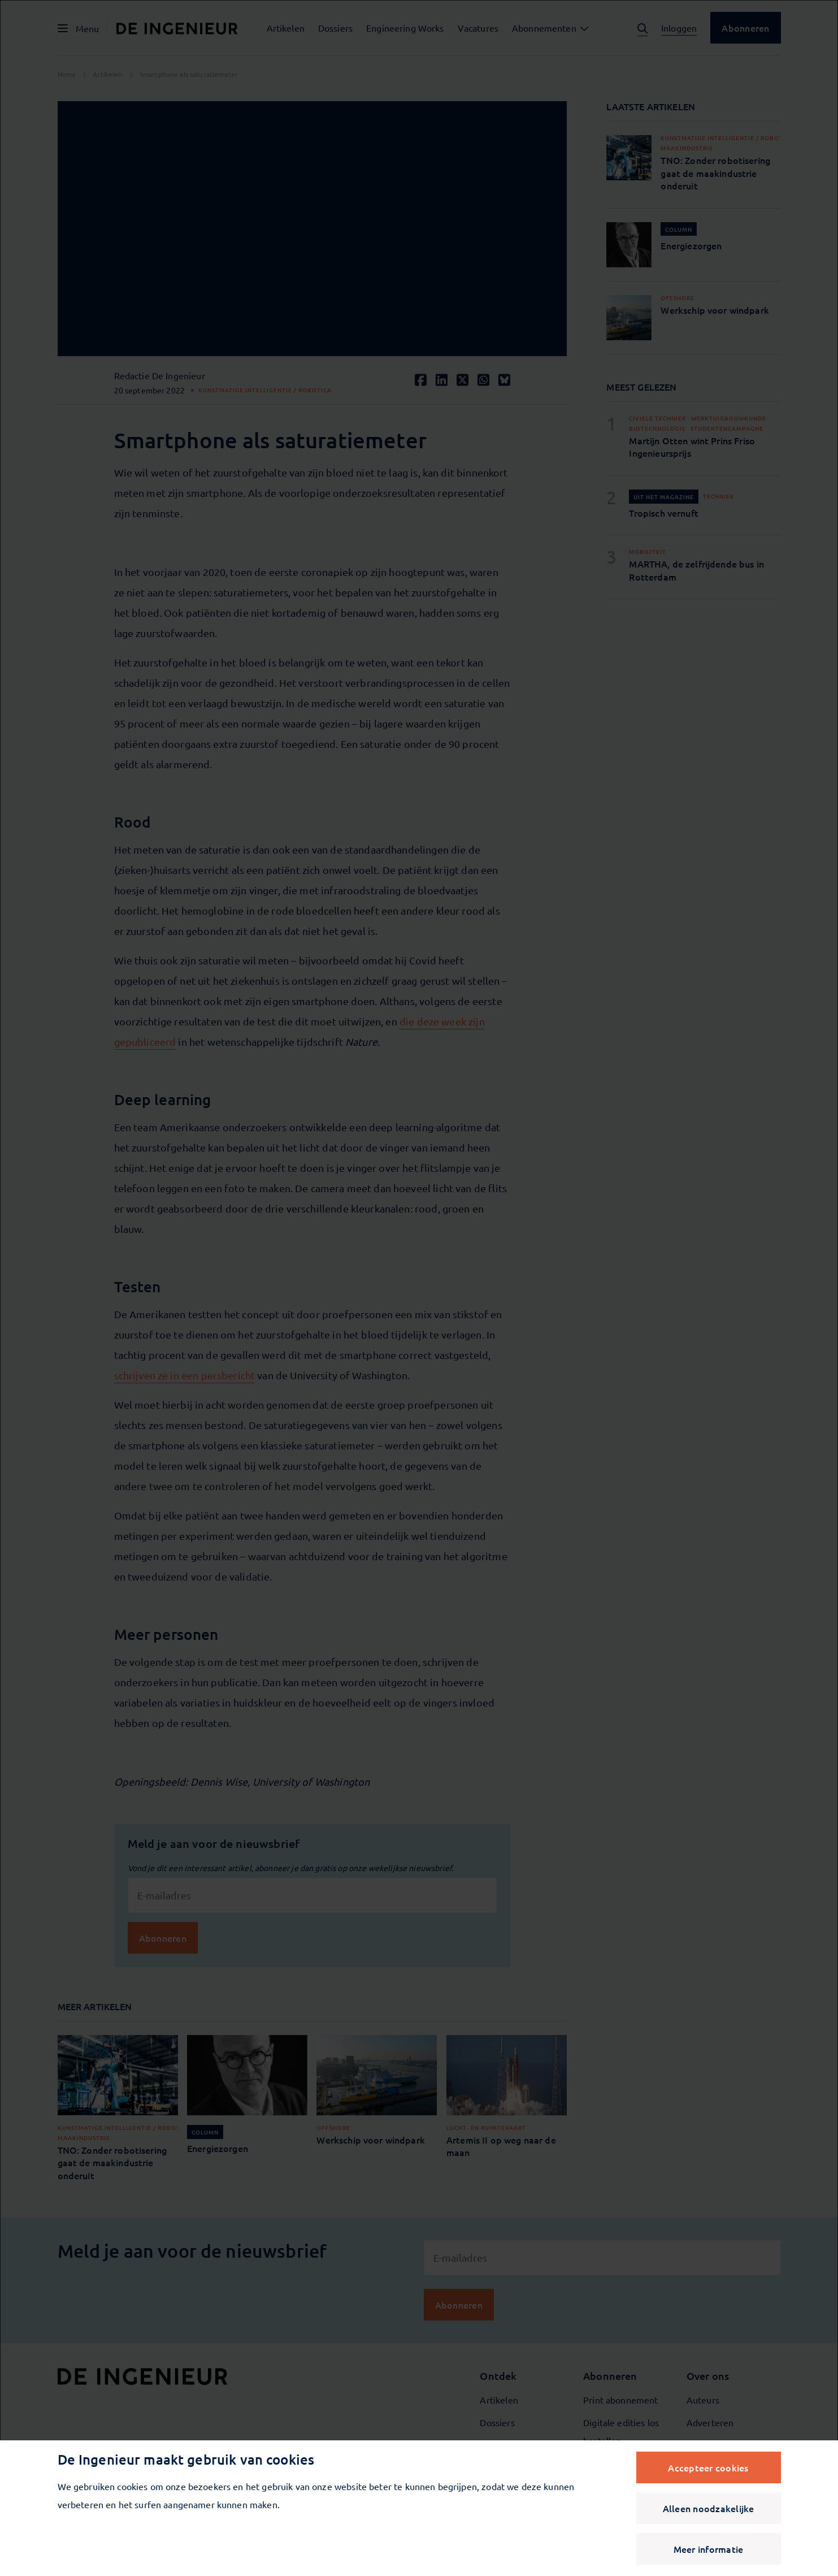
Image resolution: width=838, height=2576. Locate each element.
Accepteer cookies (708, 2467)
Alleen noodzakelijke (708, 2508)
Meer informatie (709, 2549)
